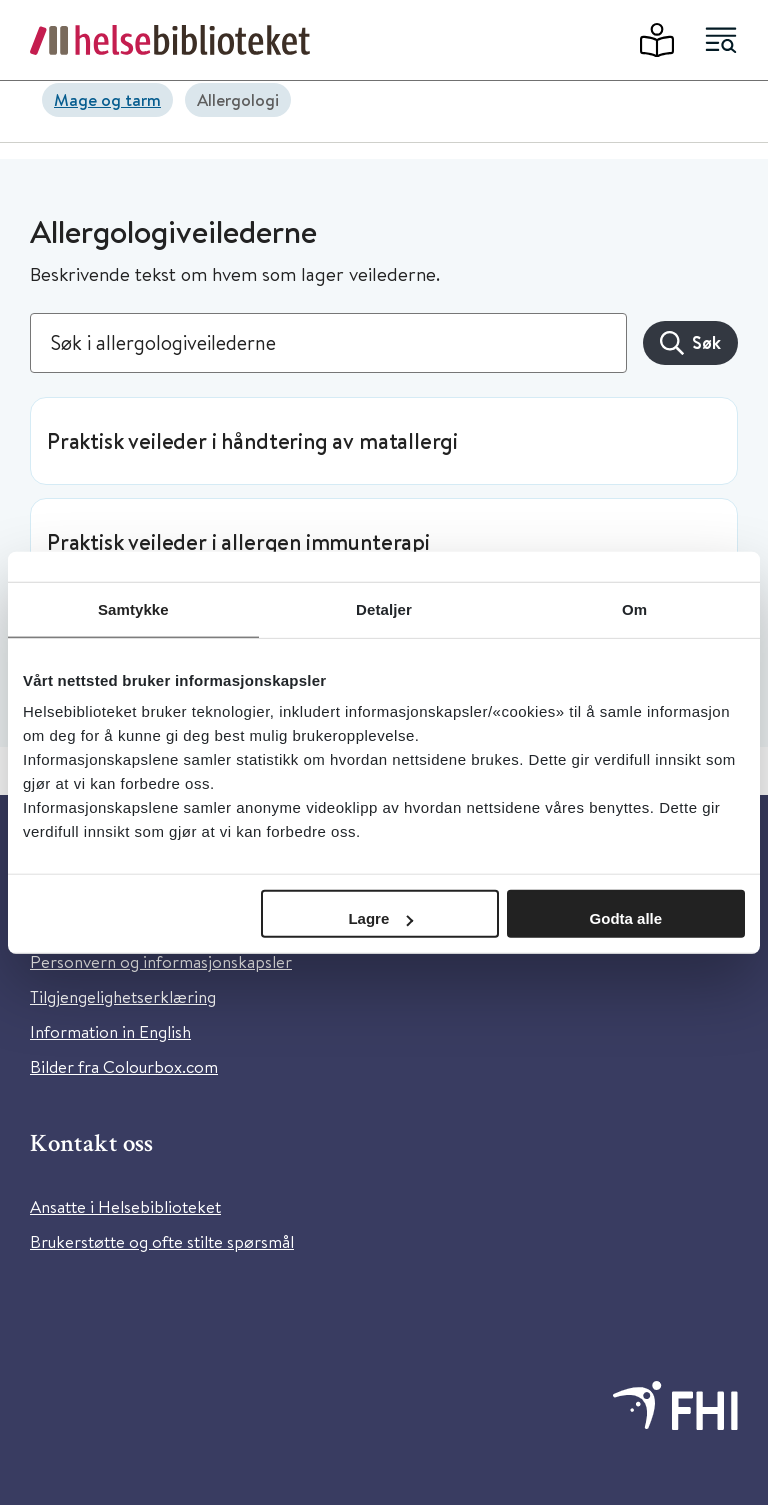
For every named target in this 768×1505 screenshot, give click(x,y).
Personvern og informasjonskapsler (161, 961)
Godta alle (626, 918)
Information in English (110, 1031)
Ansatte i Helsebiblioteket (125, 1206)
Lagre (380, 918)
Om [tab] (634, 608)
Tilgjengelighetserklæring (123, 996)
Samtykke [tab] (133, 608)
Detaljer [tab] (384, 608)
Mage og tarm (107, 99)
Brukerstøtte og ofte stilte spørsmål (162, 1241)
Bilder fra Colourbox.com (124, 1066)
